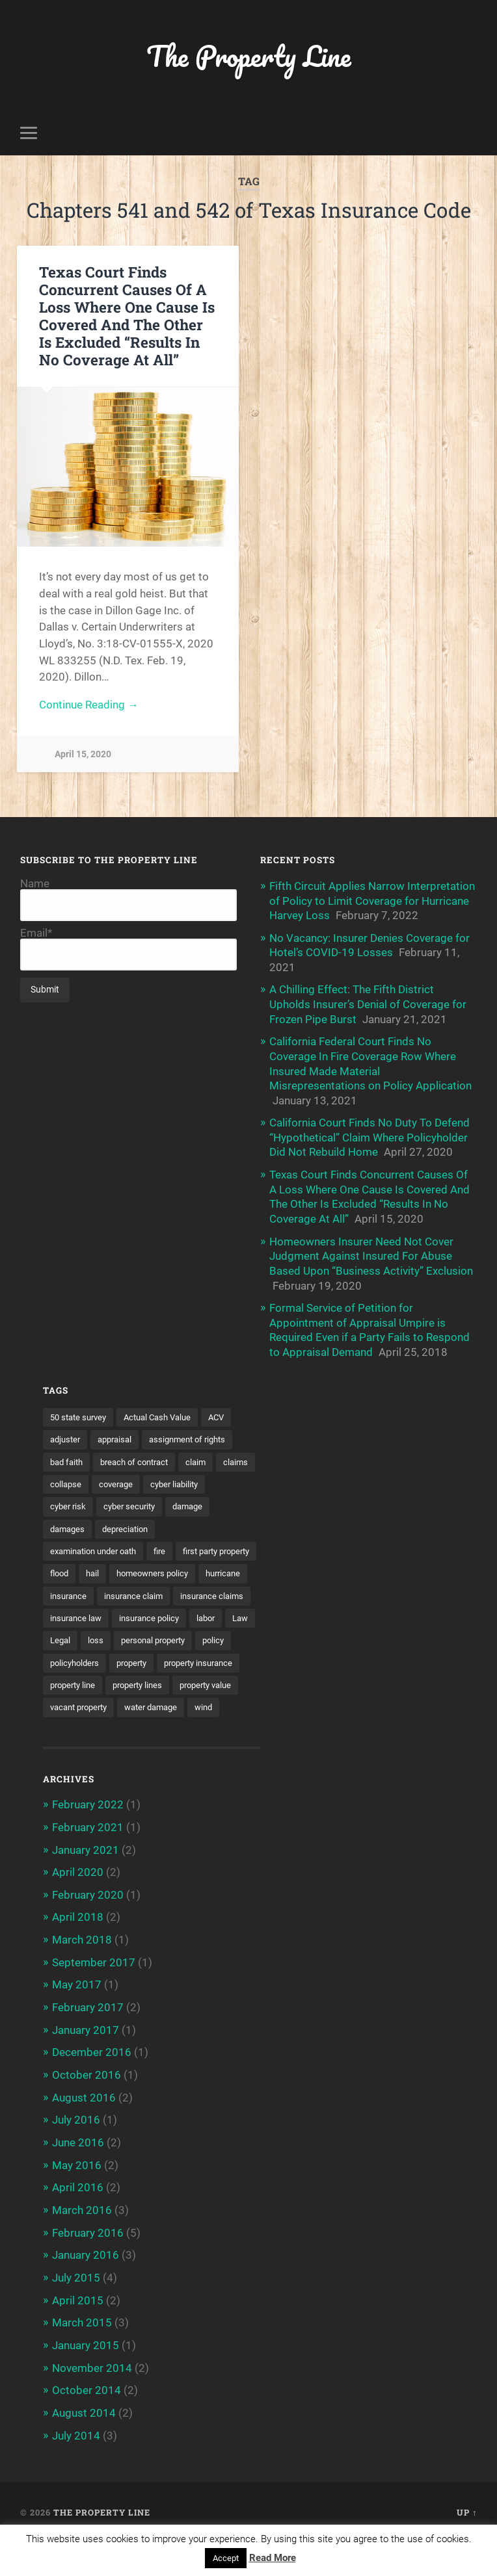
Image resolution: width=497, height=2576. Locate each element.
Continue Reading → (89, 705)
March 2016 (82, 2246)
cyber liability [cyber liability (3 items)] (76, 1500)
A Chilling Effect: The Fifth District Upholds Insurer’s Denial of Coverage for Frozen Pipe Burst (367, 1003)
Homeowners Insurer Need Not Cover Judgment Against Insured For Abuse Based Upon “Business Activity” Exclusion (371, 1250)
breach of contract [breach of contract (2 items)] (141, 1455)
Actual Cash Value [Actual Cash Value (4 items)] (166, 1410)
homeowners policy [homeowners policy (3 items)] (89, 1590)
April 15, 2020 (83, 755)
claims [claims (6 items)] (63, 1478)
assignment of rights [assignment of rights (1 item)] (197, 1432)
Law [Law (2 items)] (59, 1658)
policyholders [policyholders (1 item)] (117, 1681)
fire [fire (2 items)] (170, 1546)
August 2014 (84, 2446)
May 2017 (76, 2024)
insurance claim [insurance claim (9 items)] (81, 1613)
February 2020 (88, 1935)
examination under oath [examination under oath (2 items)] (98, 1546)
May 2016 (76, 2201)
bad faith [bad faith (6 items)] (68, 1455)
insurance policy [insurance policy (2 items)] (156, 1635)
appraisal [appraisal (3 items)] (120, 1432)
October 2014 (86, 2424)
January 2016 (85, 2290)
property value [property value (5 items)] (151, 1726)
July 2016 (76, 2157)
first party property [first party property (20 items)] (88, 1568)
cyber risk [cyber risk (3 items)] (139, 1500)
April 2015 (77, 2335)
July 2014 (76, 2468)
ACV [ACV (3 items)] (229, 1410)
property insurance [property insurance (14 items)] (88, 1703)
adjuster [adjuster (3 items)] (66, 1432)
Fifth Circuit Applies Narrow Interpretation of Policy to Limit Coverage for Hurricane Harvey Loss (372, 901)
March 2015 (82, 2357)
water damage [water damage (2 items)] (161, 1748)
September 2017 (93, 2002)
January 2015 (85, 2379)
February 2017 (88, 2046)
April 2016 (77, 2224)
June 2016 (78, 2179)
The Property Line (248, 56)
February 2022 (88, 1846)
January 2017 (85, 2068)
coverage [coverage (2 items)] (162, 1478)
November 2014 (92, 2401)
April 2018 (77, 1957)
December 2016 (91, 2090)
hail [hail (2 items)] (189, 1568)
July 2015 (76, 2313)
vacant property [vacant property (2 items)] (82, 1748)
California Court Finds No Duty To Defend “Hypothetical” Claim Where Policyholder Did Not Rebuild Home (369, 1134)
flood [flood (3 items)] (154, 1568)
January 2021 (85, 1890)
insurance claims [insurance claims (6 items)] (164, 1613)
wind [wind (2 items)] (218, 1748)
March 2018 (82, 1979)
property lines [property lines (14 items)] (77, 1726)
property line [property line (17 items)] (169, 1703)
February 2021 (88, 1868)
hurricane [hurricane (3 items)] (165, 1590)
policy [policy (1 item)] (62, 1681)
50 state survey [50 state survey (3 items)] (81, 1410)
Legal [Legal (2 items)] (96, 1658)
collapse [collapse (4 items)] (110, 1478)
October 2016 (86, 2113)
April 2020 (77, 1912)
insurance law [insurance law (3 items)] (78, 1635)
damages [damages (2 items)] (120, 1523)
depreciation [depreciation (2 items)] (181, 1523)
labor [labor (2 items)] (216, 1635)
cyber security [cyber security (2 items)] (204, 1500)
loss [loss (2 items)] (133, 1658)
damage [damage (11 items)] (66, 1523)
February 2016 (88, 2268)
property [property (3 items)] (179, 1681)
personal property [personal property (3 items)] (194, 1658)
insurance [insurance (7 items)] (221, 1590)
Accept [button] (226, 2558)
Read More (272, 2558)
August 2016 (84, 2135)
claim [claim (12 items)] (207, 1455)
